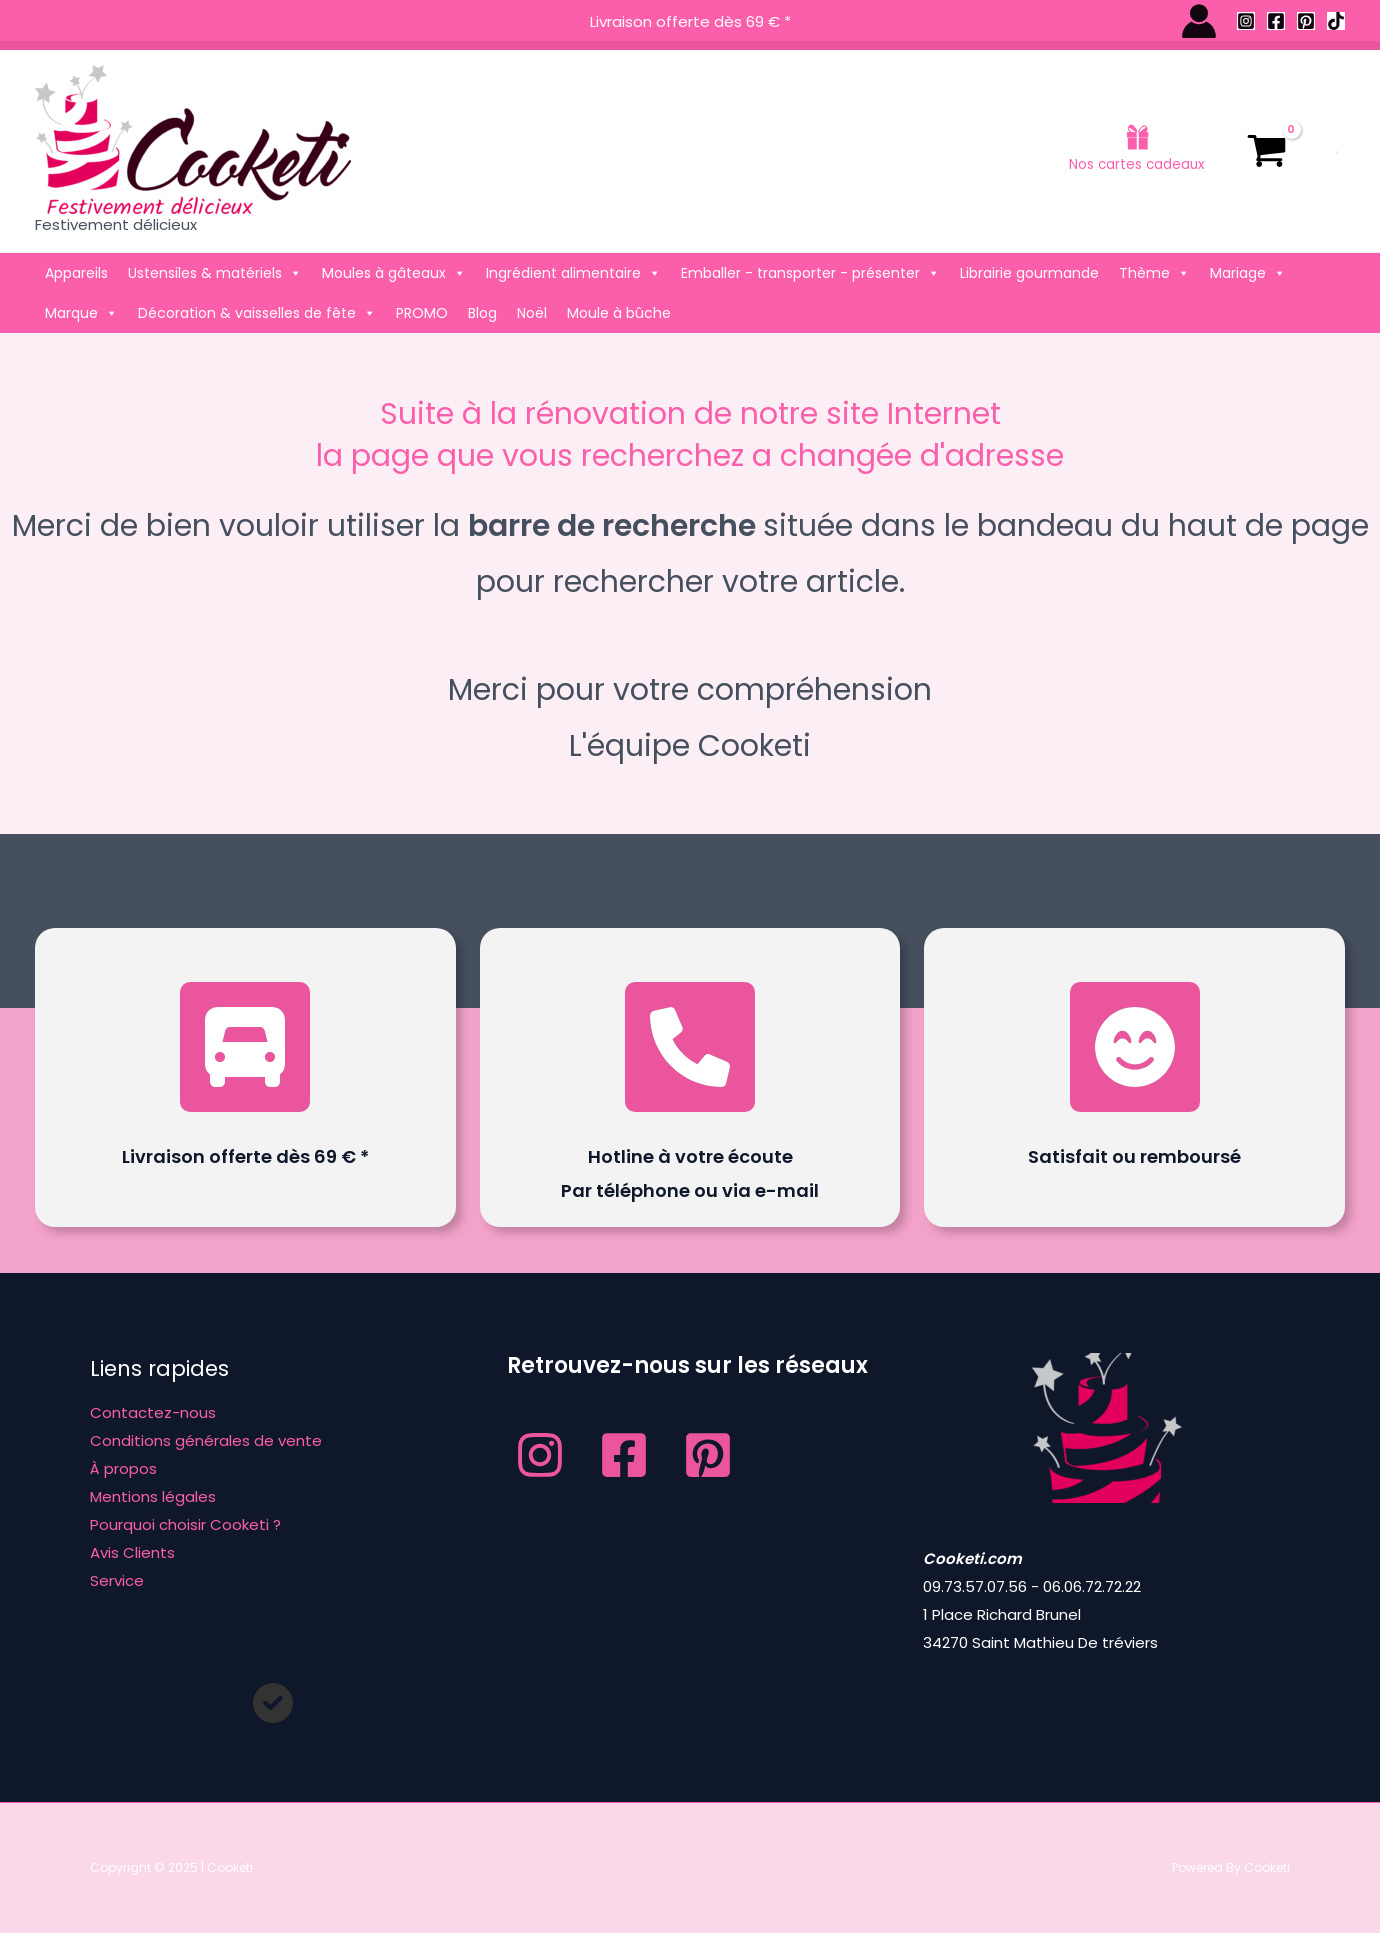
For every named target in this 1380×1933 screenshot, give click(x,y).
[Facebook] (1276, 21)
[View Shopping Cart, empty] (1267, 151)
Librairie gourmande (1029, 273)
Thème (1154, 273)
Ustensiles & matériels (215, 273)
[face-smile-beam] (1135, 1047)
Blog (482, 313)
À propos (123, 1468)
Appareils (76, 273)
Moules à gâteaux (394, 273)
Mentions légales (153, 1496)
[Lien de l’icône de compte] (1199, 21)
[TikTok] (1336, 21)
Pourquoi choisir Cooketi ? (185, 1524)
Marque (81, 313)
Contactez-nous (153, 1412)
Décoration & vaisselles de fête (257, 313)
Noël (532, 313)
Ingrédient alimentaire (573, 273)
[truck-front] (245, 1047)
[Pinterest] (1306, 21)
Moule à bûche (619, 313)
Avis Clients (132, 1552)
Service (117, 1580)
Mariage (1248, 273)
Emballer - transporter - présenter (810, 273)
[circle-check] (273, 1703)
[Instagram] (1246, 21)
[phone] (690, 1047)
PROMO (422, 313)
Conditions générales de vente (206, 1440)
